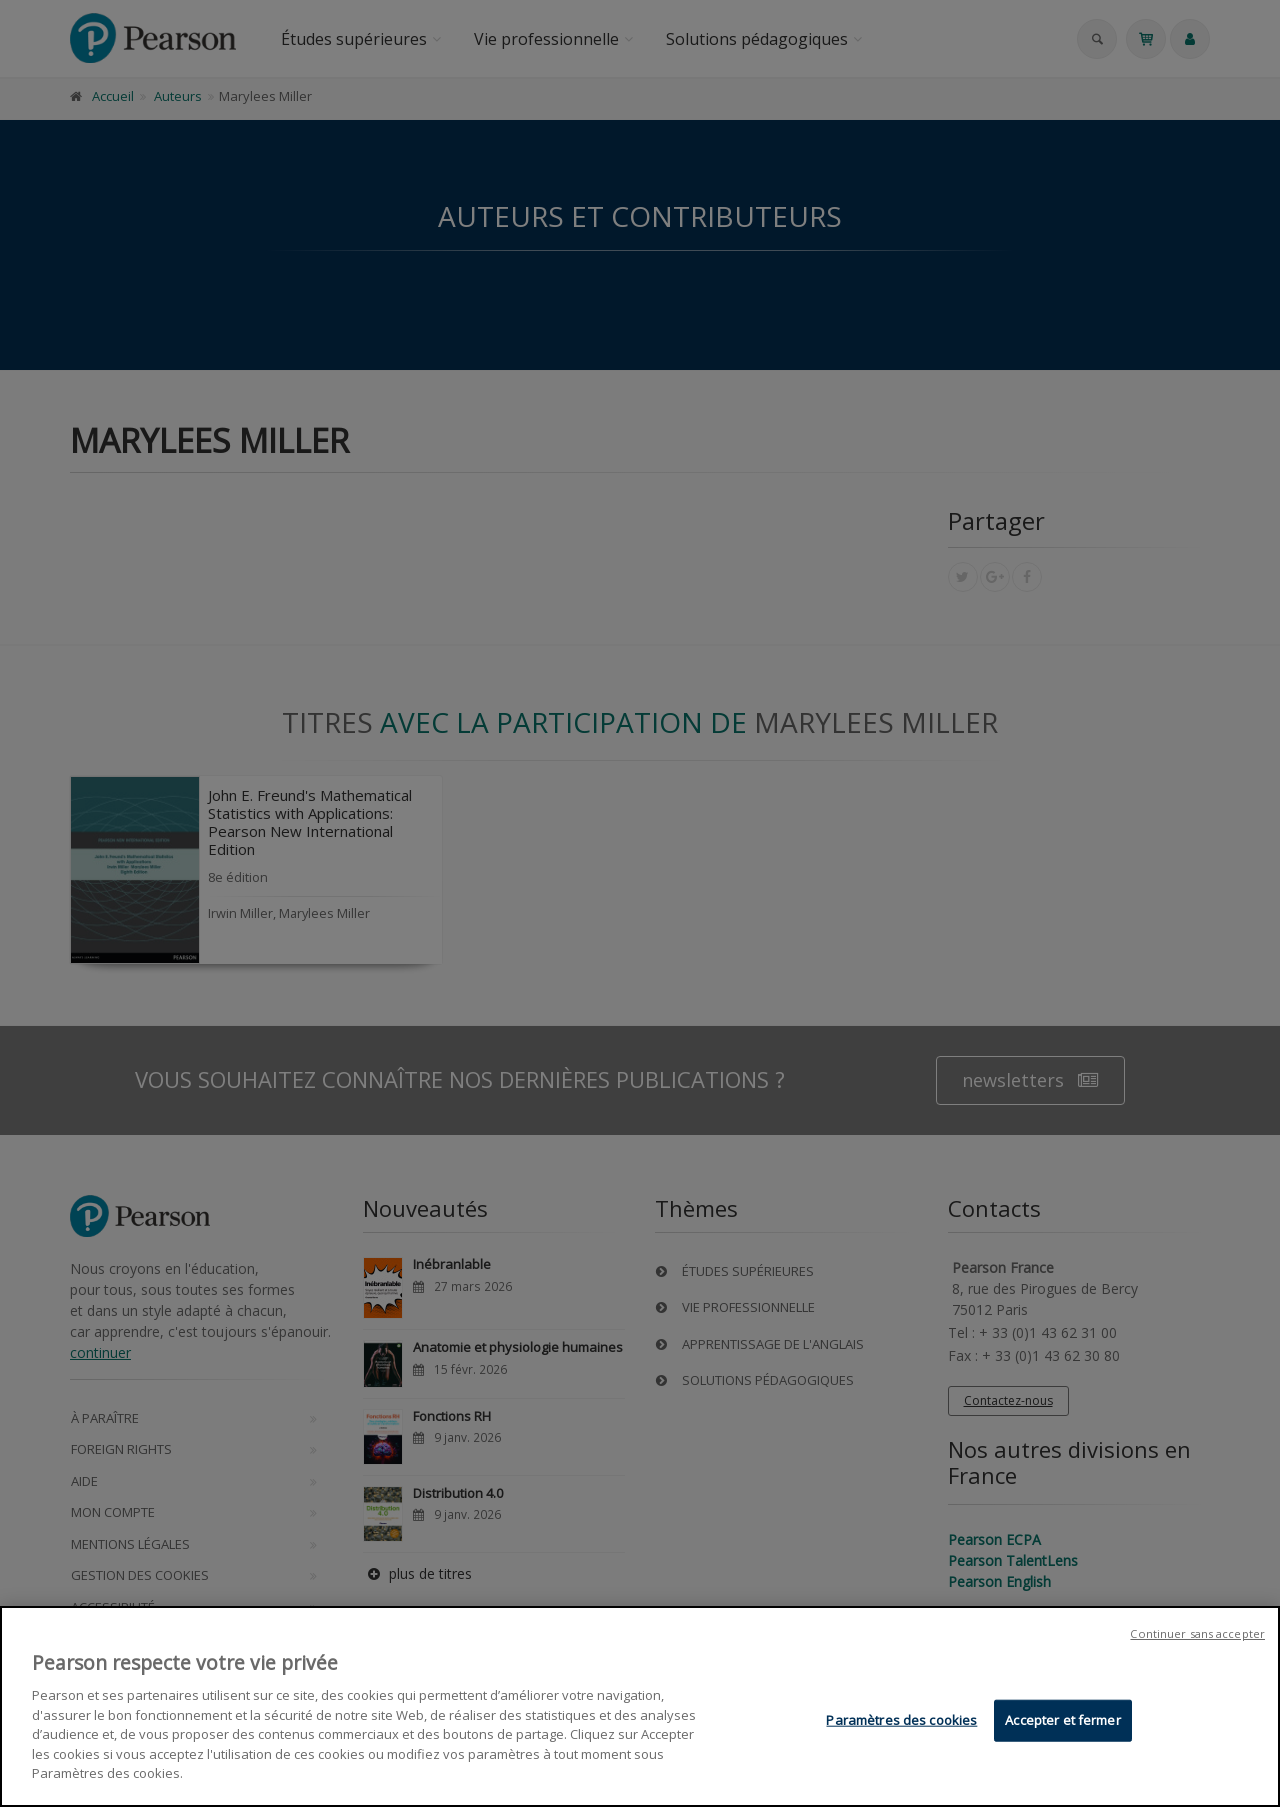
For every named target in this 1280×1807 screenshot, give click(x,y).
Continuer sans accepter (1197, 1634)
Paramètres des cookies (901, 1720)
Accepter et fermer (1062, 1720)
